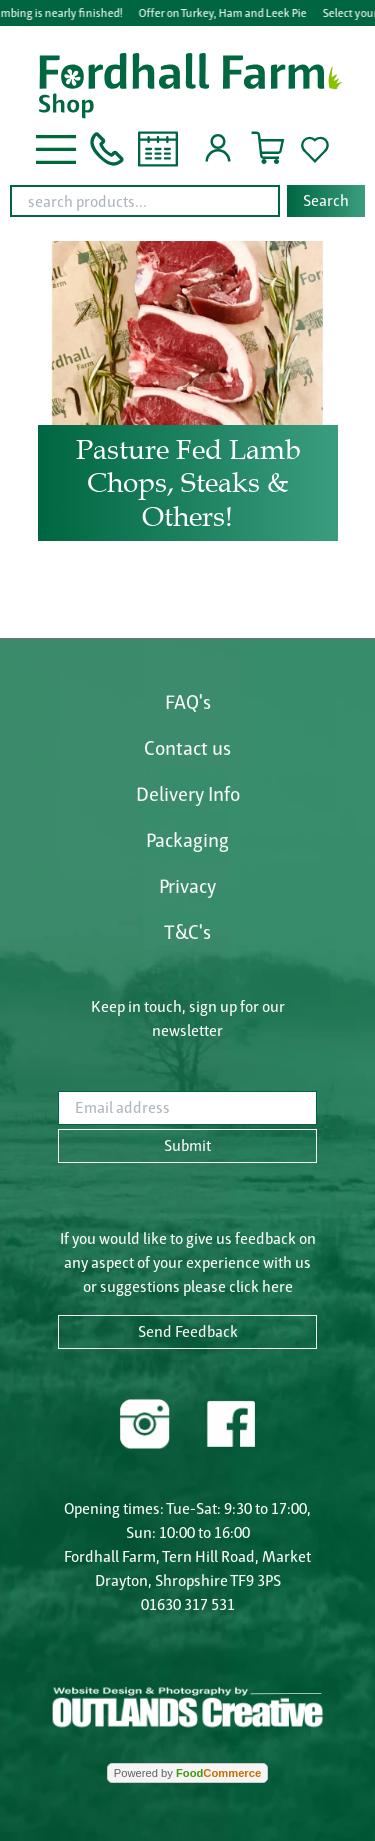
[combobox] (187, 201)
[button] (56, 147)
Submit (187, 1145)
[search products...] (145, 201)
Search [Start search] (326, 200)
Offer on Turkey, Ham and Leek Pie (223, 12)
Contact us (187, 748)
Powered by (187, 1773)
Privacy (187, 886)
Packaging (187, 840)
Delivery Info (188, 794)
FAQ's (188, 702)
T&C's (187, 932)
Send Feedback (188, 1331)
